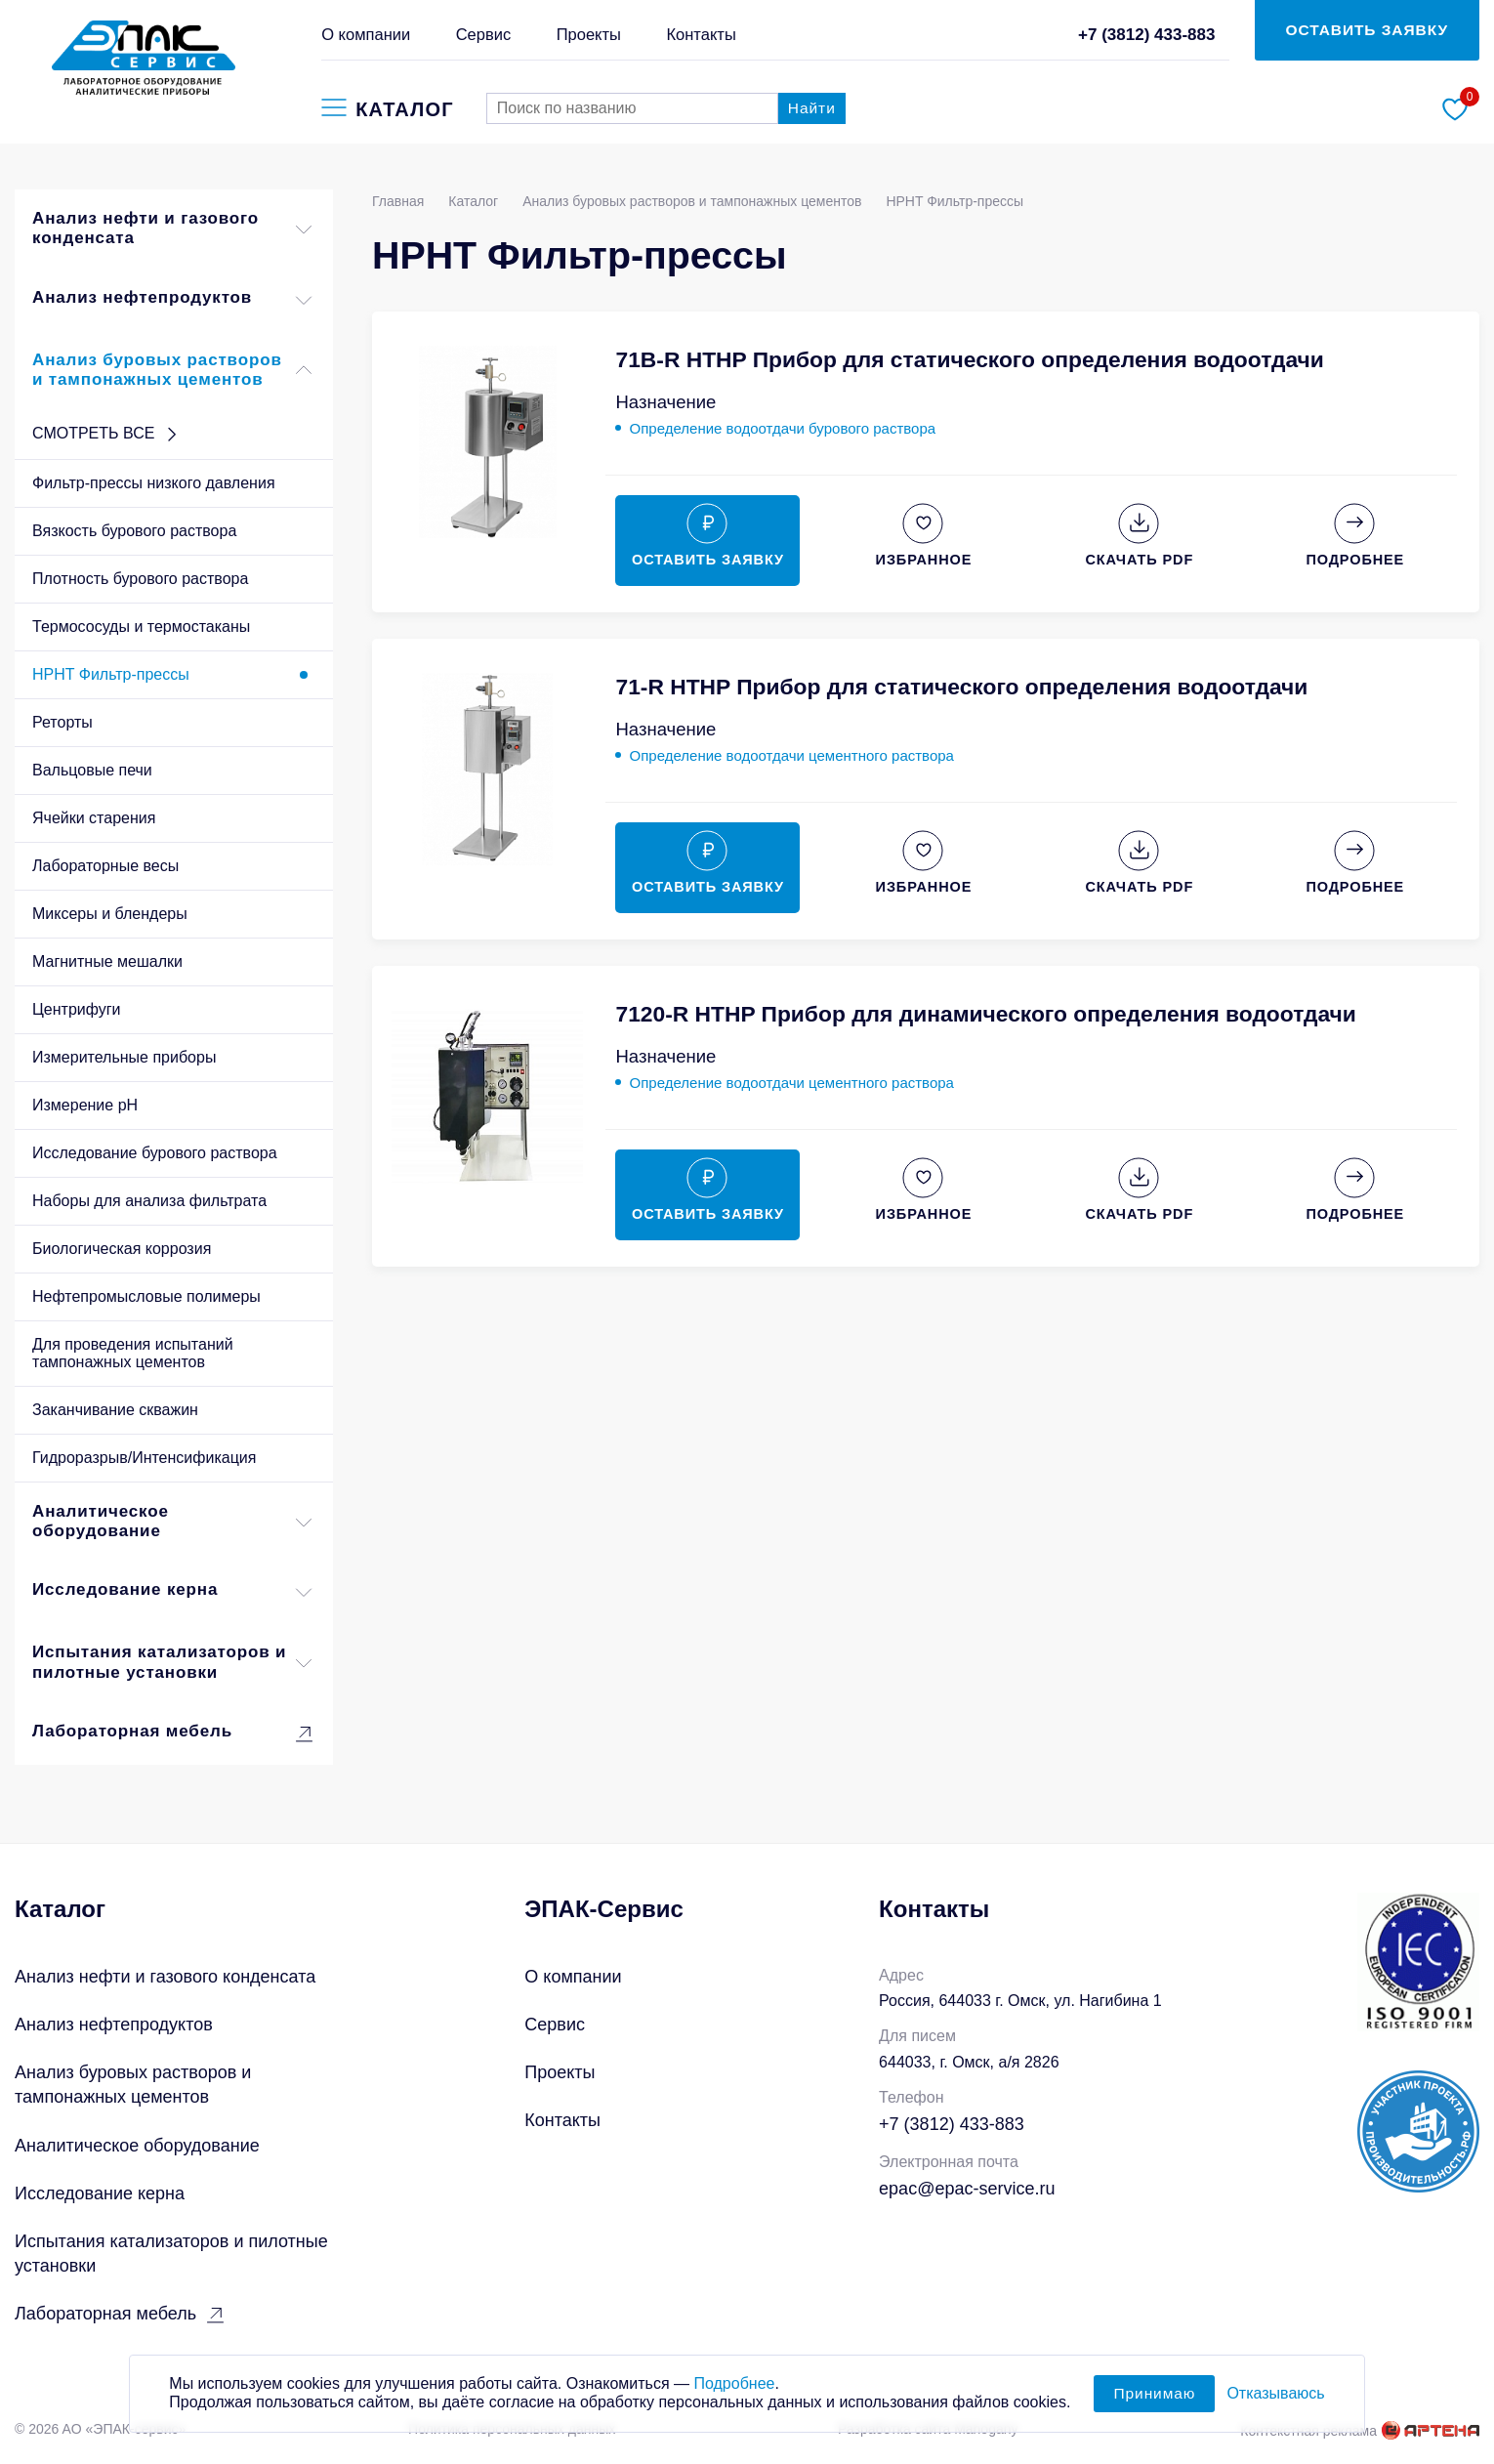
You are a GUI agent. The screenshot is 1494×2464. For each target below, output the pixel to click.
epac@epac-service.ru (967, 2188)
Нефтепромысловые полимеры (146, 1296)
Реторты (62, 722)
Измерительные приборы (124, 1057)
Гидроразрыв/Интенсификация (144, 1457)
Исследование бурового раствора (154, 1153)
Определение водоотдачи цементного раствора (791, 755)
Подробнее (733, 2396)
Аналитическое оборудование (173, 1522)
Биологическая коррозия (121, 1248)
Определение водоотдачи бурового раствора (782, 428)
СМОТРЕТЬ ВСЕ (107, 434)
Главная (398, 201)
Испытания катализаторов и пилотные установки (173, 1663)
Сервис (484, 34)
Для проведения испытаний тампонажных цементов (132, 1353)
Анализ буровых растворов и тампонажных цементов (173, 371)
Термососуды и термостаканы (141, 626)
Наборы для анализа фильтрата (149, 1200)
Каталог (473, 201)
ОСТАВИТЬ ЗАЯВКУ (1367, 29)
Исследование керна (173, 1592)
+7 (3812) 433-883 (1147, 34)
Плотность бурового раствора (140, 578)
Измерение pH (85, 1105)
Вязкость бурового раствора (134, 530)
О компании (365, 34)
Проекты (589, 34)
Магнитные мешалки (107, 961)
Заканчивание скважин (115, 1409)
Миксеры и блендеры (109, 913)
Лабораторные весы (105, 865)
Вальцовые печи (92, 770)
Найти (812, 108)
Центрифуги (76, 1009)
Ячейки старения (93, 818)
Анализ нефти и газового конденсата (173, 229)
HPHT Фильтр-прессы (110, 674)
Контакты (700, 34)
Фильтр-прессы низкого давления (153, 483)
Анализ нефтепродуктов (173, 300)
